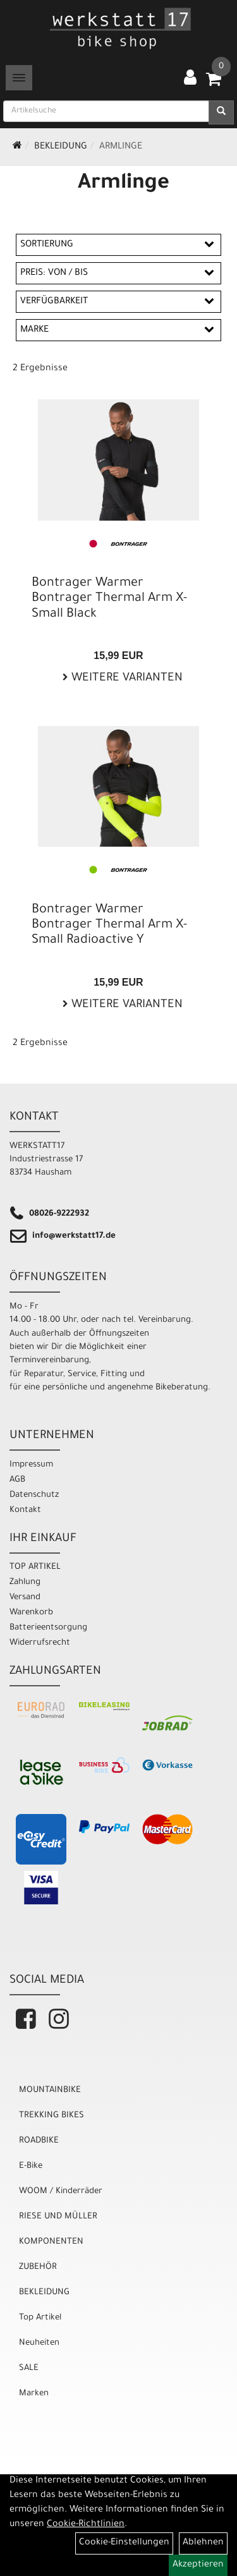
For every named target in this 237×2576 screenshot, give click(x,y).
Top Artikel (40, 2318)
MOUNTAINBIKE (50, 2090)
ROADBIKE (39, 2141)
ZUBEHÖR (38, 2267)
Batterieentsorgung (48, 1628)
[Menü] (19, 77)
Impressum (31, 1465)
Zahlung (24, 1582)
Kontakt (25, 1510)
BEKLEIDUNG (60, 147)
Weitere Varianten (125, 678)
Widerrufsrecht (39, 1643)
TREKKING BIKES (51, 2115)
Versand (24, 1597)
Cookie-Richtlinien (86, 2525)
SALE (29, 2368)
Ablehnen (203, 2543)
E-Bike (30, 2166)
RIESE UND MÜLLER (58, 2217)
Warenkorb (31, 1613)
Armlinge (120, 147)
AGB (17, 1480)
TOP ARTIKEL (35, 1567)
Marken (34, 2393)
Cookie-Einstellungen (124, 2543)
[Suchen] (221, 112)
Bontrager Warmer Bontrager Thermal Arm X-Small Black (109, 599)
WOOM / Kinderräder (60, 2191)
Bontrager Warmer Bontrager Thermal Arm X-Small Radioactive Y (109, 926)
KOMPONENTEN (51, 2242)
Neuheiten (39, 2343)
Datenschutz (34, 1495)
